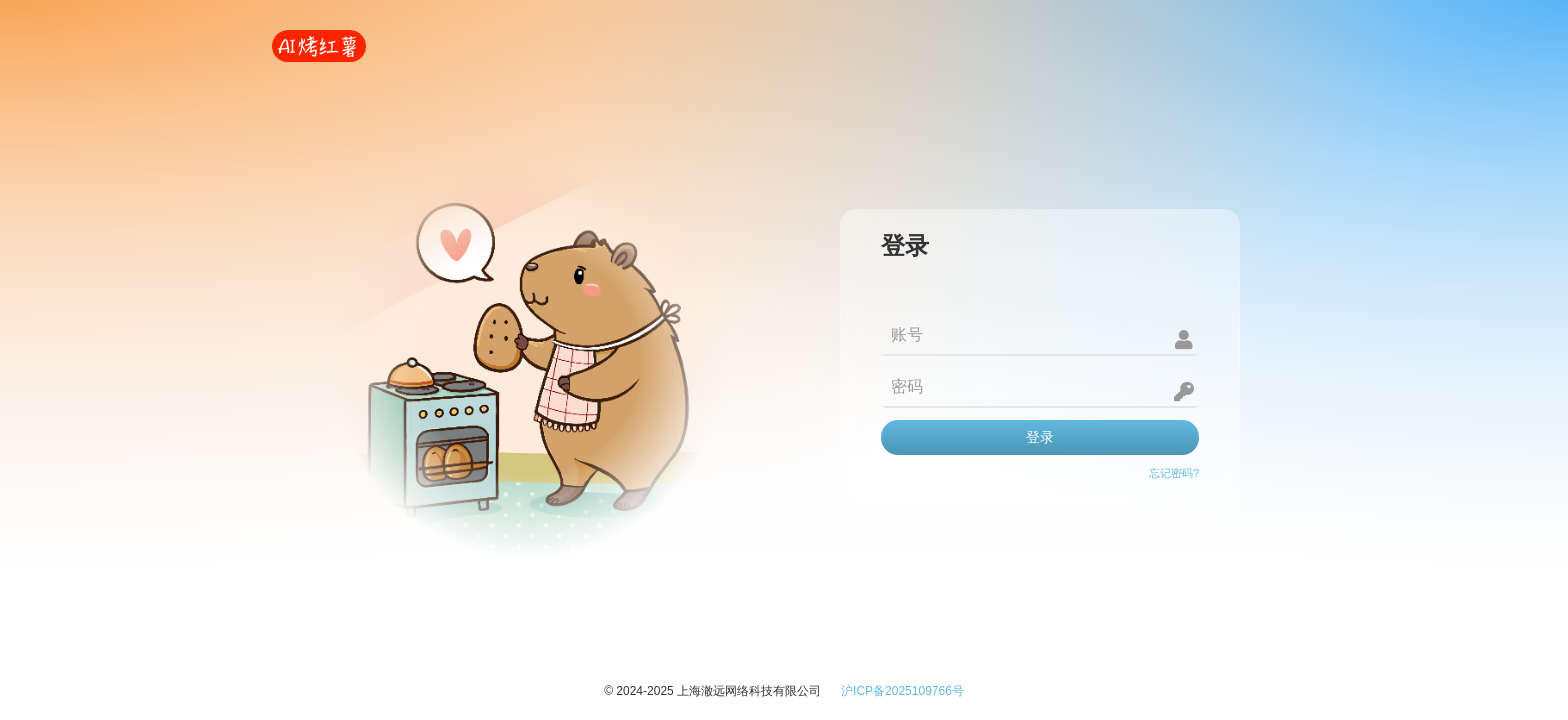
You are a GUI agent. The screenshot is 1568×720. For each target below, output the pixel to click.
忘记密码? (1174, 473)
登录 (1040, 437)
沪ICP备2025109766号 (902, 691)
